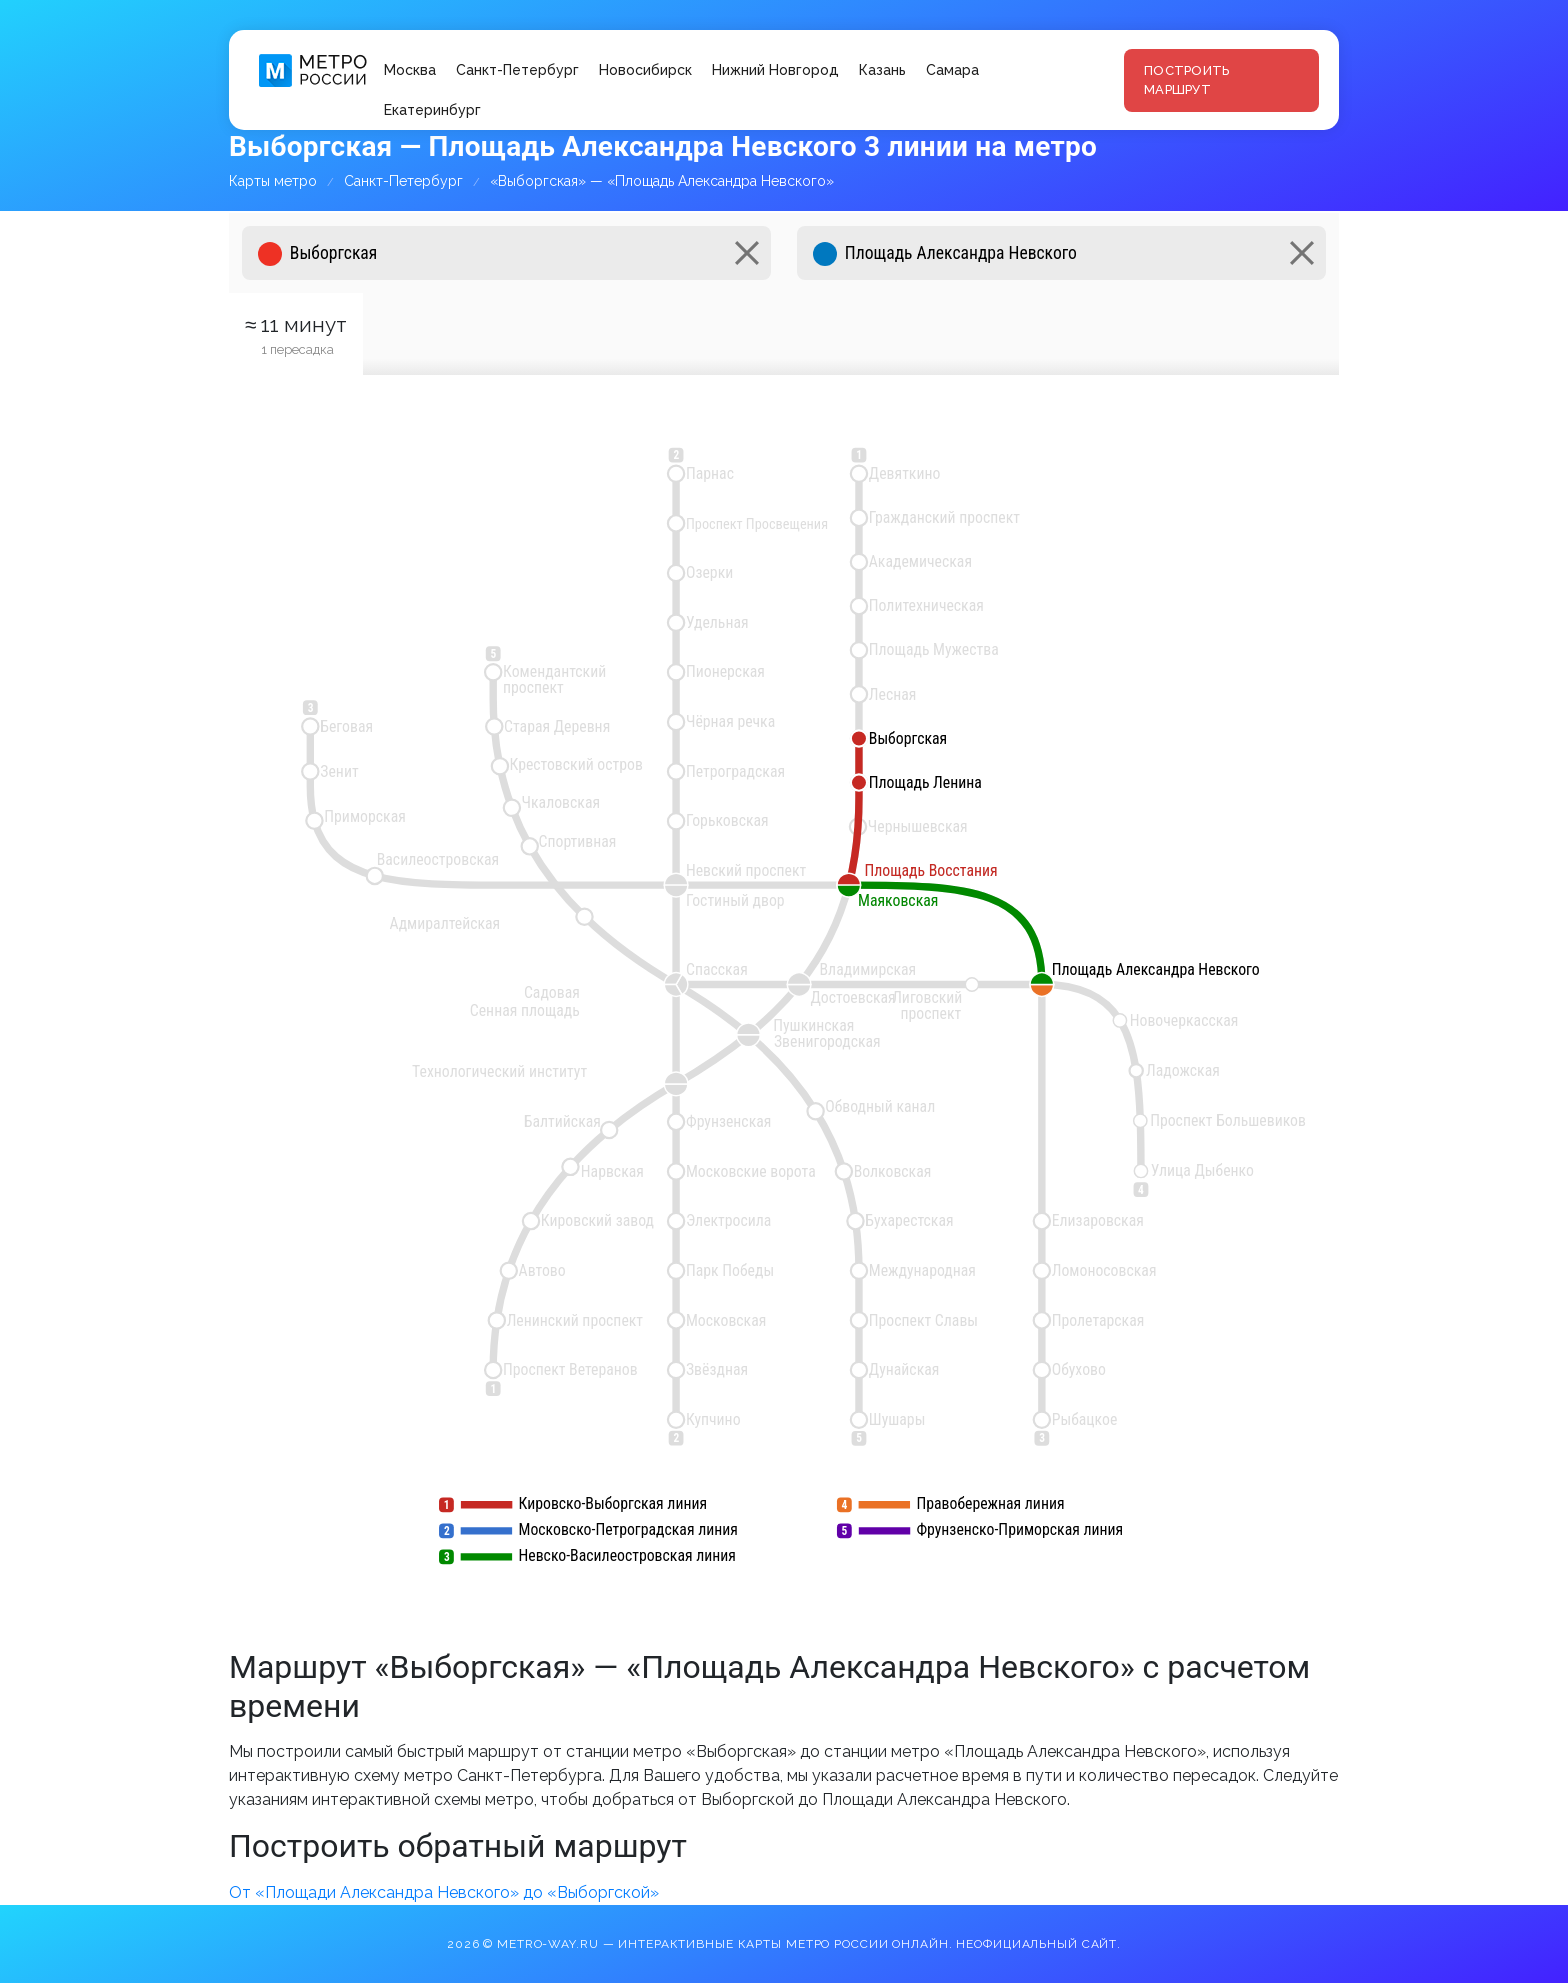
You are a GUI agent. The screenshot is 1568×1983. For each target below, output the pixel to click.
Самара (952, 70)
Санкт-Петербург (517, 70)
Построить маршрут (1186, 80)
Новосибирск (645, 70)
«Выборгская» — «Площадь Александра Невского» (662, 181)
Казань (882, 70)
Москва (410, 70)
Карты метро (273, 181)
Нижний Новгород (775, 70)
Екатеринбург (432, 110)
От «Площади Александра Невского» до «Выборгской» (444, 1892)
